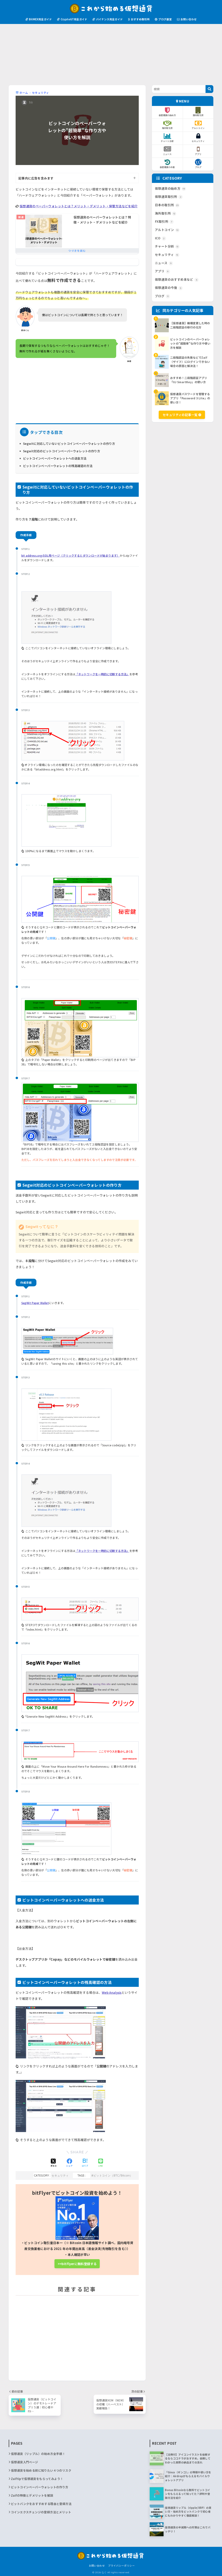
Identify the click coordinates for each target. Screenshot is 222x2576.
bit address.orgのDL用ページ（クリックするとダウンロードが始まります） (70, 555)
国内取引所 (198, 112)
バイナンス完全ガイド (107, 19)
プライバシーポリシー (121, 2565)
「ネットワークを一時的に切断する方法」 (102, 674)
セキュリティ (60, 2175)
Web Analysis (112, 1992)
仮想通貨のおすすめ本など (177, 279)
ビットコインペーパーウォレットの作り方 (39, 2487)
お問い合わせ (187, 19)
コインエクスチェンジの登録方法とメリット (41, 2512)
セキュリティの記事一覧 (182, 414)
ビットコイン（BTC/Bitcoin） (113, 2175)
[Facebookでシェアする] (69, 2163)
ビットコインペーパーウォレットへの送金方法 (54, 458)
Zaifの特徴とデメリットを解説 (32, 2495)
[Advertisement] (111, 54)
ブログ (198, 163)
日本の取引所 (167, 205)
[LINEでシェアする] (100, 2163)
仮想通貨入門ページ (24, 2462)
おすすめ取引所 (139, 19)
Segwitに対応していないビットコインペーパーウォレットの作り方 (69, 443)
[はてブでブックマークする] (85, 2163)
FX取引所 (164, 221)
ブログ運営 (163, 19)
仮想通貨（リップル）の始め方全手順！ (38, 2453)
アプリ (198, 150)
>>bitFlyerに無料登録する (77, 2263)
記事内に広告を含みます (35, 178)
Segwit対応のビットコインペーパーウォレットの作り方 (61, 451)
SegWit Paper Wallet (35, 1303)
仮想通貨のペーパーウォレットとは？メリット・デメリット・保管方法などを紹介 (79, 206)
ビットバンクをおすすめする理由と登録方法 (41, 2503)
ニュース (167, 150)
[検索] (209, 89)
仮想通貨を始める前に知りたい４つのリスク (41, 2470)
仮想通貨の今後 (167, 163)
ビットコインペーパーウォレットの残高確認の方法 (57, 466)
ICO (160, 238)
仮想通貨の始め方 (167, 112)
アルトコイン (198, 124)
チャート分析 (167, 137)
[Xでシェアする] (53, 2163)
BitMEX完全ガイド (38, 19)
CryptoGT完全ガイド (72, 19)
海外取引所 (167, 124)
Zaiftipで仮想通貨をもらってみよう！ (37, 2478)
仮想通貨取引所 (169, 196)
